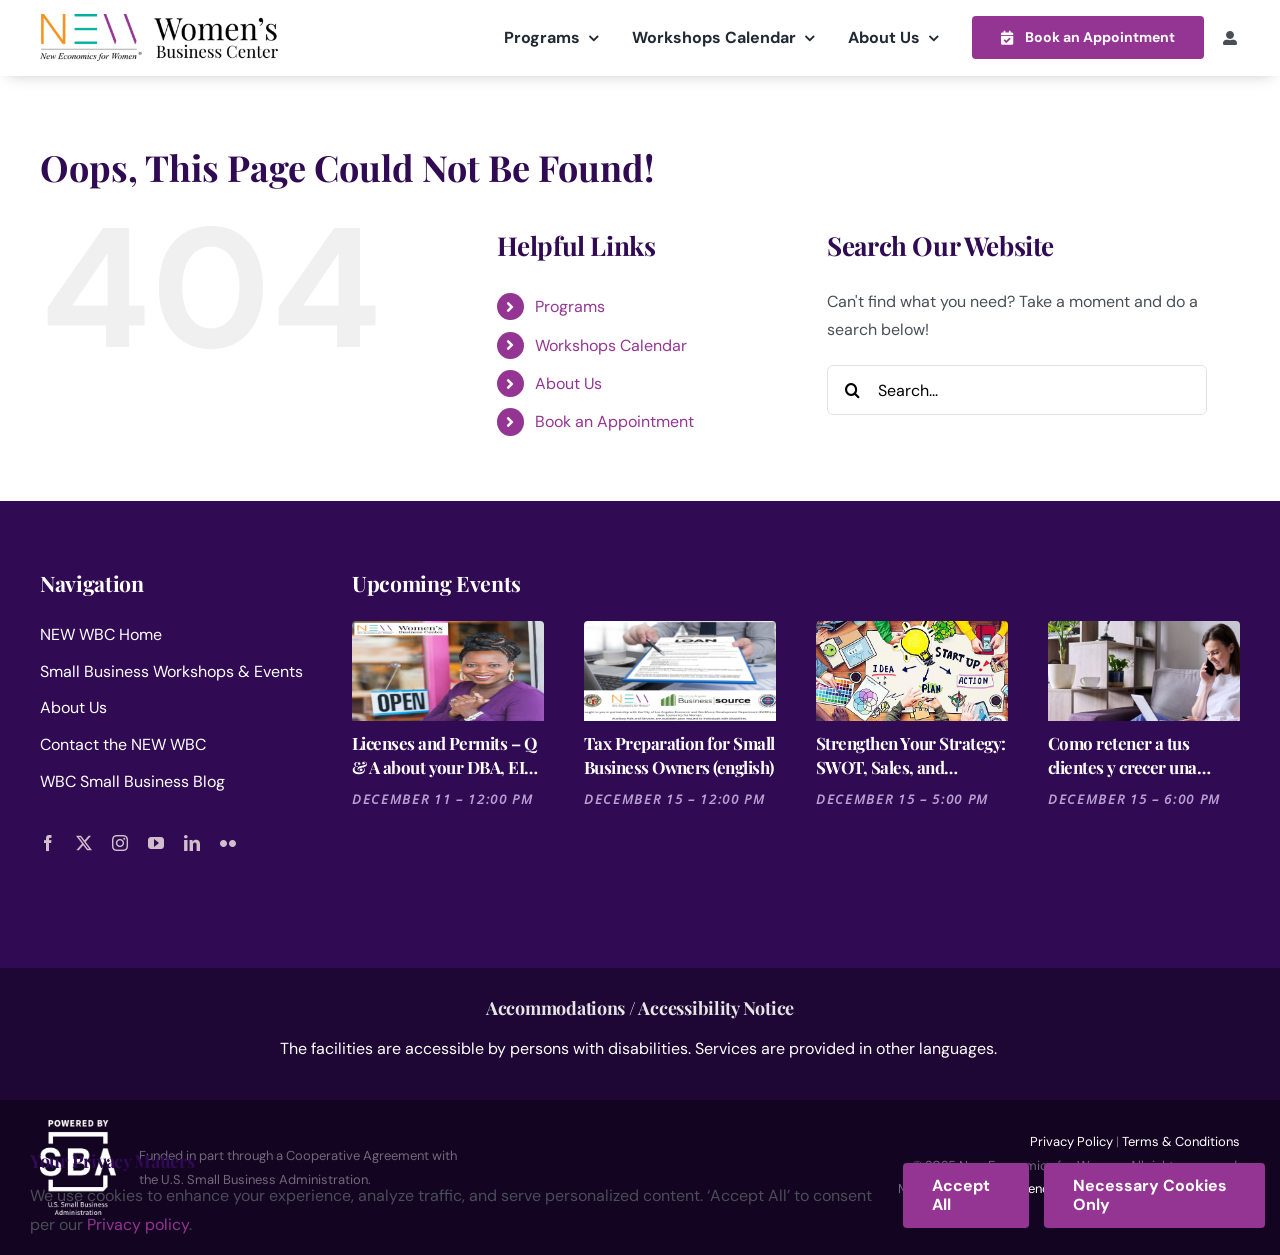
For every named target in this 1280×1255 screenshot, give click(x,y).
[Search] (852, 389)
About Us (568, 382)
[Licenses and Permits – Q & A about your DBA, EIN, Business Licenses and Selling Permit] (448, 670)
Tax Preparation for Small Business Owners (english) (679, 754)
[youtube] (156, 842)
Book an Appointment (614, 421)
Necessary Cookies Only (1150, 1195)
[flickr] (228, 842)
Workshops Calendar (611, 344)
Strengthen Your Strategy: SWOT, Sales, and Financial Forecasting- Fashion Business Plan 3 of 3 (912, 754)
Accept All (961, 1195)
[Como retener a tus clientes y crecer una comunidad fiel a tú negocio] (1144, 670)
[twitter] (84, 842)
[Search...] (1017, 389)
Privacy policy (138, 1224)
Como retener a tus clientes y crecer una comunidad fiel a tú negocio (1122, 754)
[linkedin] (192, 842)
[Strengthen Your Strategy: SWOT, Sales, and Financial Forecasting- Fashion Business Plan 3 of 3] (912, 670)
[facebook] (48, 842)
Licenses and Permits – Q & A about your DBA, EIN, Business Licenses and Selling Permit (446, 754)
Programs (570, 305)
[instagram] (120, 842)
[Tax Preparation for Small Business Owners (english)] (680, 670)
